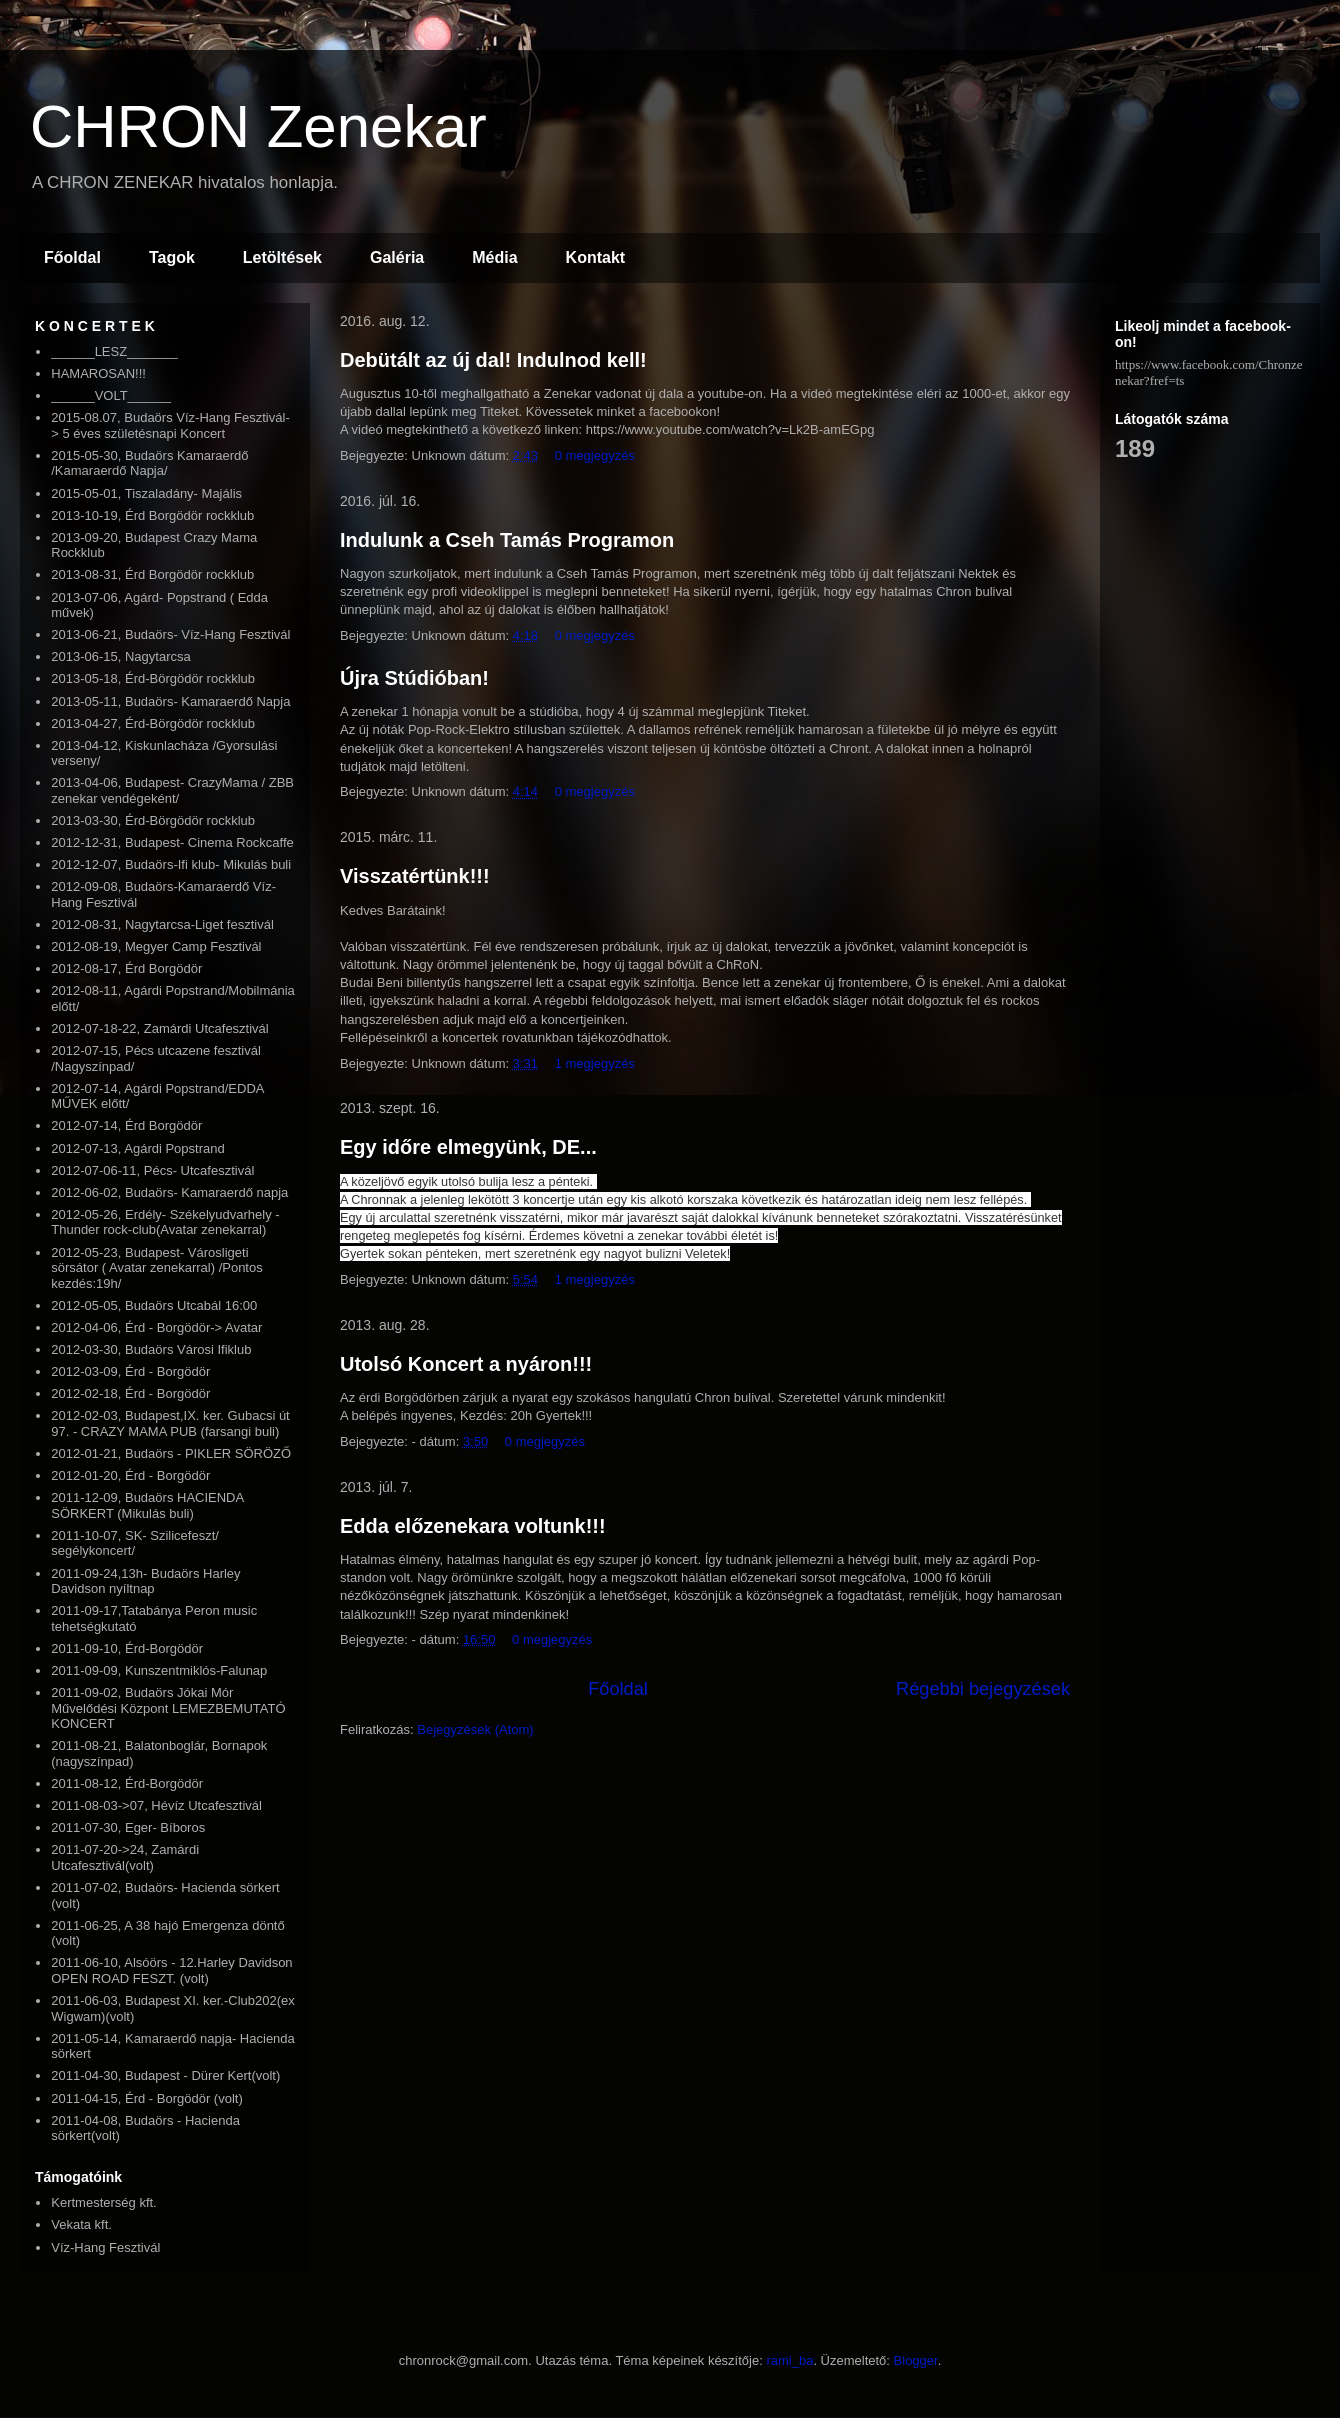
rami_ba (789, 2360)
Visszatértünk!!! (415, 876)
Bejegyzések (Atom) (475, 1729)
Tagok (172, 257)
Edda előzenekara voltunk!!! (473, 1526)
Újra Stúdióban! (414, 678)
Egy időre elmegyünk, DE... (468, 1147)
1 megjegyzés (595, 1063)
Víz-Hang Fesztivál (105, 2247)
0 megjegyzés (595, 455)
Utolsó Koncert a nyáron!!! (466, 1364)
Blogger (916, 2360)
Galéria (397, 257)
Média (494, 257)
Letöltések (282, 257)
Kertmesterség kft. (103, 2202)
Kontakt (596, 257)
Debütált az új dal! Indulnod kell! (493, 360)
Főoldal (72, 257)
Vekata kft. (81, 2224)
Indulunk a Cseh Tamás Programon (507, 540)
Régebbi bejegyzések (983, 1689)
